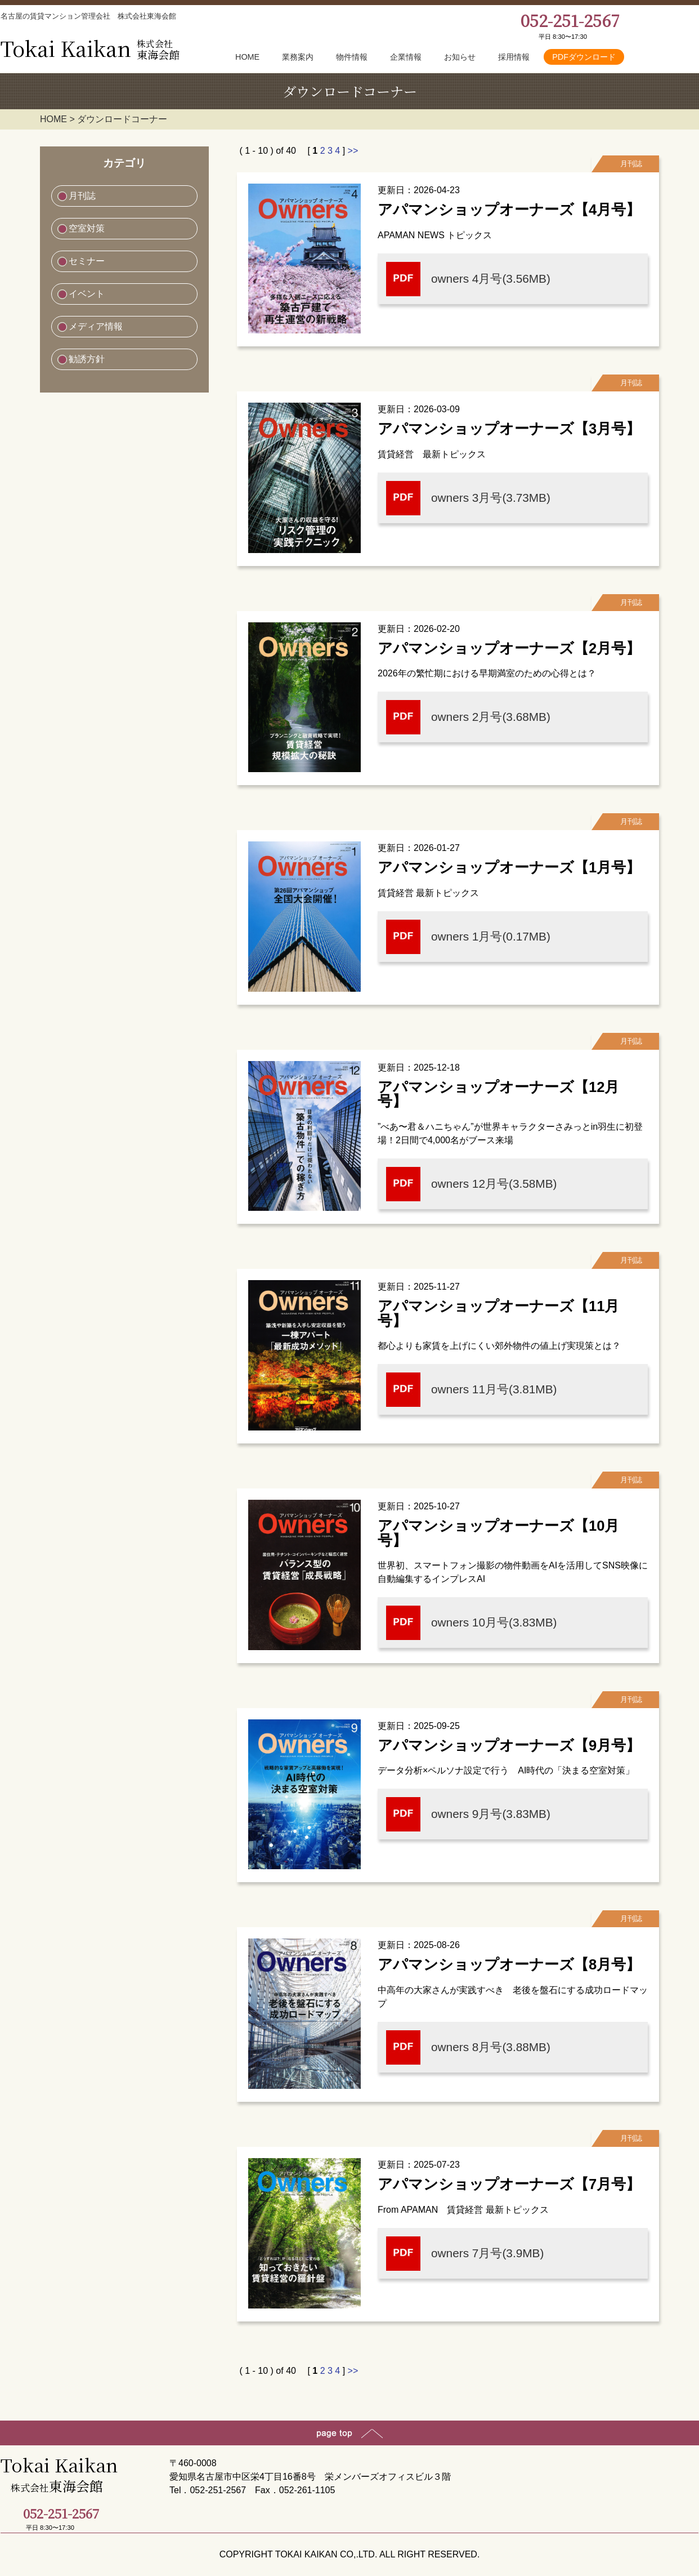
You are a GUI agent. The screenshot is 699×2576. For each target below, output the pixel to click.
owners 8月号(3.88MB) (490, 2046)
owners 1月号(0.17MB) (490, 936)
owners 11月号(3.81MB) (494, 1389)
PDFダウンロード (584, 56)
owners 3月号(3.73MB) (490, 497)
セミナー (87, 261)
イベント (87, 293)
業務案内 (297, 56)
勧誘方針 (87, 359)
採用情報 (514, 56)
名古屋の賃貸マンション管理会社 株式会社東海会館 (88, 16)
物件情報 (352, 56)
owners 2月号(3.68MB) (490, 716)
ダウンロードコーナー (122, 119)
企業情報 (406, 56)
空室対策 (87, 228)
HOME (247, 56)
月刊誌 (82, 195)
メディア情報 (96, 326)
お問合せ (651, 56)
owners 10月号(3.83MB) (494, 1622)
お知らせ (460, 56)
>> (353, 150)
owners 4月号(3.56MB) (490, 278)
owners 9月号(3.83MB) (490, 1813)
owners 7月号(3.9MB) (487, 2253)
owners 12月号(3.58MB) (494, 1183)
